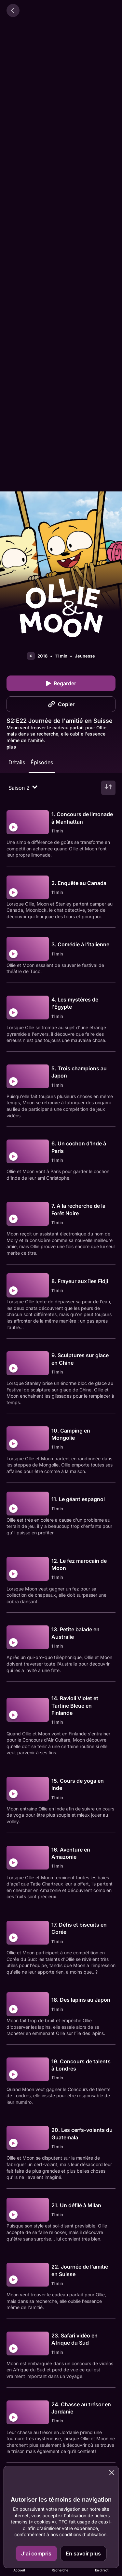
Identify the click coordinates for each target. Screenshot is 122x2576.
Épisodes (42, 762)
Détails (16, 762)
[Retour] (13, 10)
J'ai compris (36, 2553)
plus (11, 747)
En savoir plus (83, 2553)
